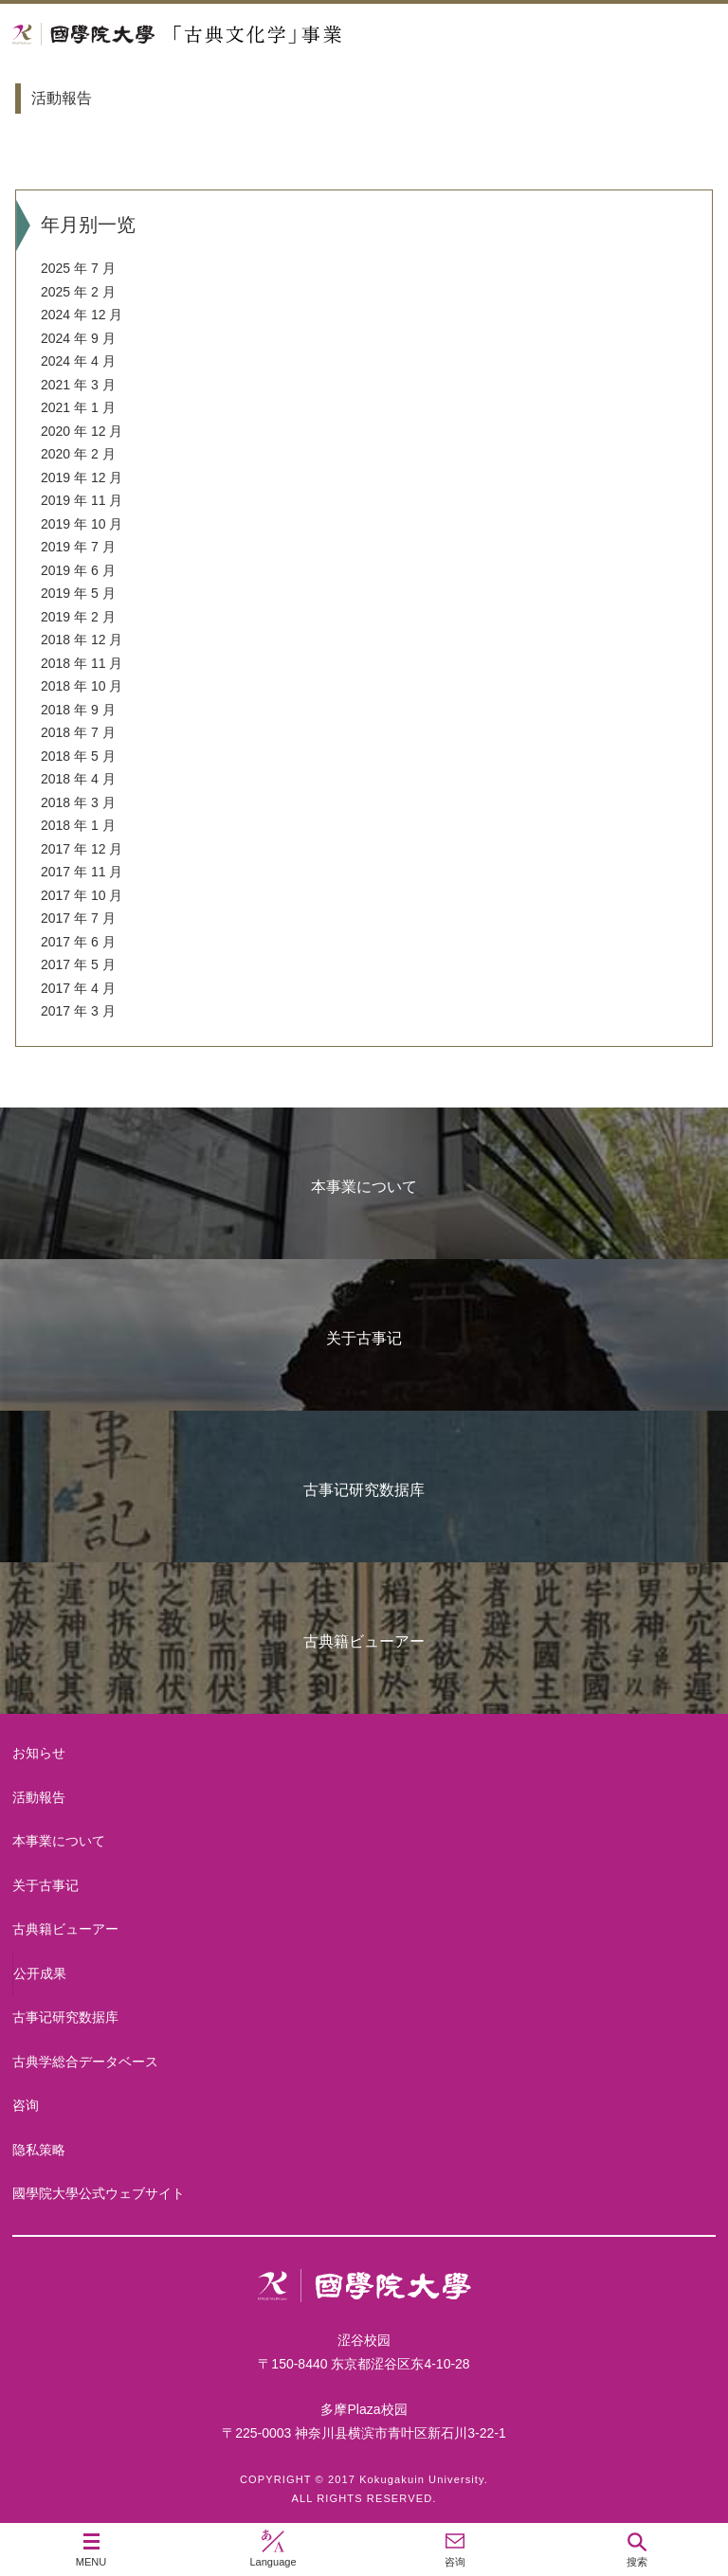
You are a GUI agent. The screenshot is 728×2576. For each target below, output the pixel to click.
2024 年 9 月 (78, 338)
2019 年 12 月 (81, 477)
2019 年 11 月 (81, 500)
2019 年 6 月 (78, 570)
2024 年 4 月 (78, 361)
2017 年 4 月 (78, 988)
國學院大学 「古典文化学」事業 (248, 34)
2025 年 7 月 (78, 268)
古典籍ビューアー (364, 1641)
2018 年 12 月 (81, 639)
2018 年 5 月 (78, 756)
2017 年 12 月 (81, 848)
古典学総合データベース (85, 2061)
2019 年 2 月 (78, 616)
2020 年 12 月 (81, 431)
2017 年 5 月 (78, 964)
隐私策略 (38, 2149)
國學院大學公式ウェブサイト (98, 2193)
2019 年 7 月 (78, 546)
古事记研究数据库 (364, 1490)
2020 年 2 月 (78, 453)
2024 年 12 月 (81, 314)
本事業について (364, 1187)
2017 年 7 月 (78, 918)
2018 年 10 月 (81, 686)
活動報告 (38, 1797)
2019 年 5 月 (78, 593)
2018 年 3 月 (78, 802)
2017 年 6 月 (78, 941)
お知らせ (38, 1752)
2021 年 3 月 (78, 384)
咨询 (25, 2105)
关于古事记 (364, 1338)
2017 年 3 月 (78, 1010)
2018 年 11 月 (81, 663)
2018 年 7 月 (78, 732)
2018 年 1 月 (78, 825)
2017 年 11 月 (81, 871)
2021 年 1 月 (78, 407)
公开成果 (39, 1973)
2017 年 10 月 (81, 895)
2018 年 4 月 (78, 778)
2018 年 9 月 (78, 709)
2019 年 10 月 (81, 523)
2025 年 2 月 (78, 291)
